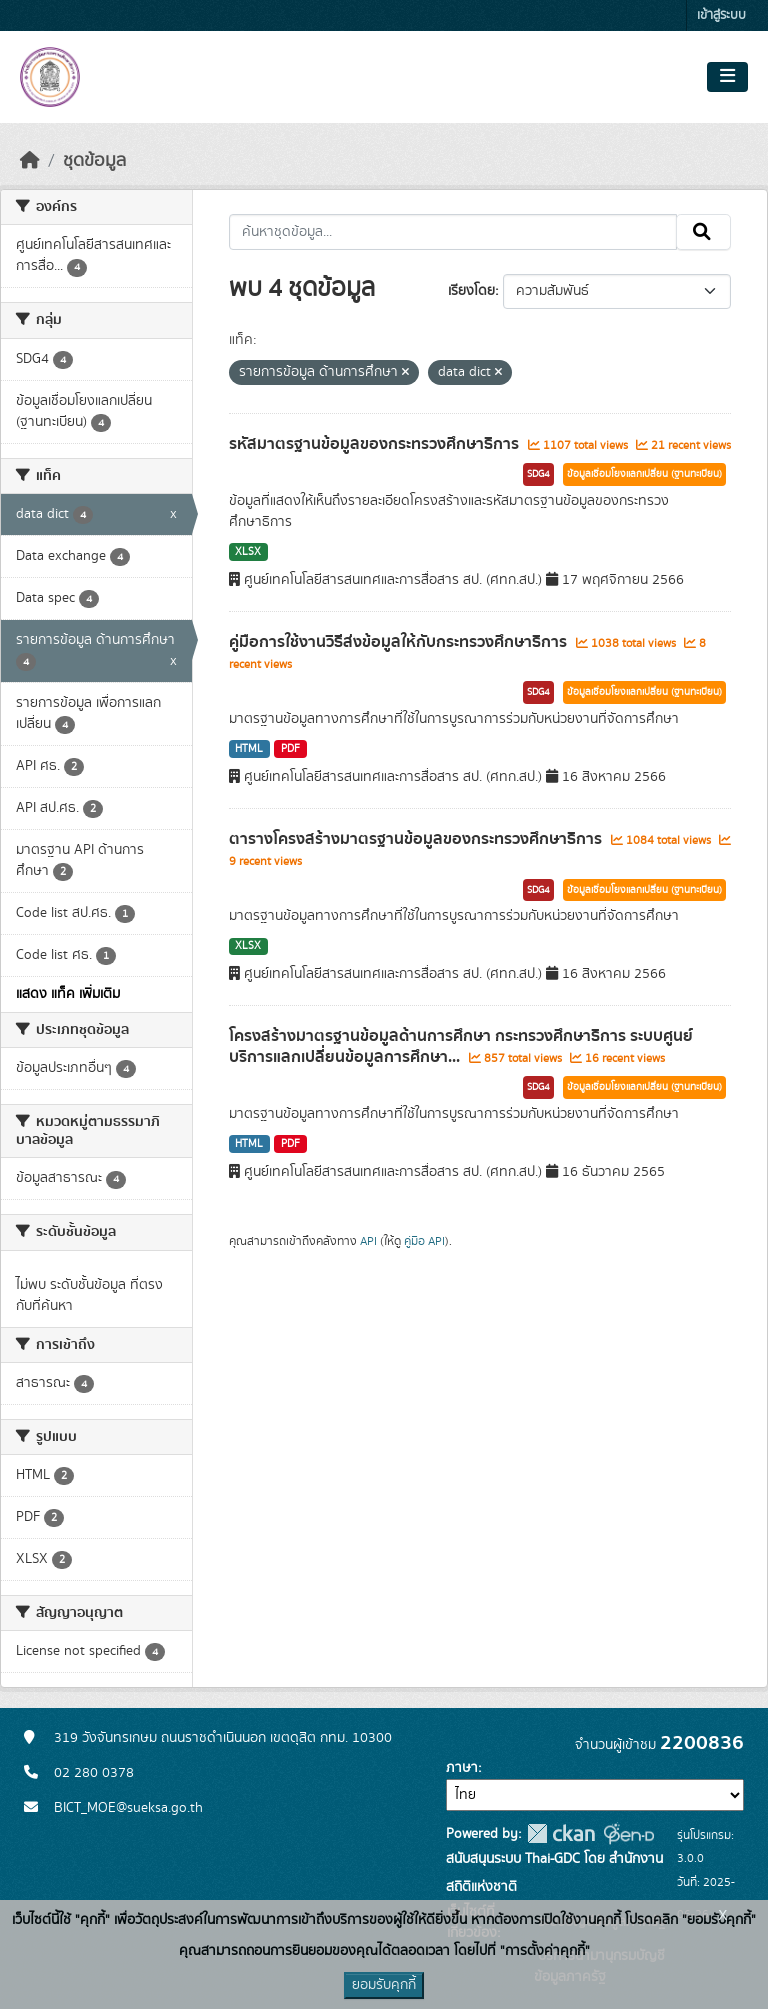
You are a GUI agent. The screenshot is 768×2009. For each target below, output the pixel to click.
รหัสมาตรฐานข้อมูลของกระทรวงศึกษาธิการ (376, 444)
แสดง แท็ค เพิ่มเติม (68, 994)
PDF (290, 749)
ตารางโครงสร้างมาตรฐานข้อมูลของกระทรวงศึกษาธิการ (417, 839)
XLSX (248, 552)
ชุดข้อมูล (94, 161)
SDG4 (538, 474)
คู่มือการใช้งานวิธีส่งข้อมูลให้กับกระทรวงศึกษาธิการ (400, 642)
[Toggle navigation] (727, 77)
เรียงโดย (471, 291)
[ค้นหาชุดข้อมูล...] (453, 232)
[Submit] (703, 232)
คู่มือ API (424, 1241)
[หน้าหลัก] (30, 161)
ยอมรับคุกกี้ (384, 1985)
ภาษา (462, 1768)
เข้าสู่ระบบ (721, 15)
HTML (249, 749)
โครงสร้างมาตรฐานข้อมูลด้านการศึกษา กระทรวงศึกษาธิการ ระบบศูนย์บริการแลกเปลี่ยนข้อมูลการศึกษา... (461, 1046)
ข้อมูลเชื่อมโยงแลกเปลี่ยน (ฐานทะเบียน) (644, 474)
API (368, 1241)
